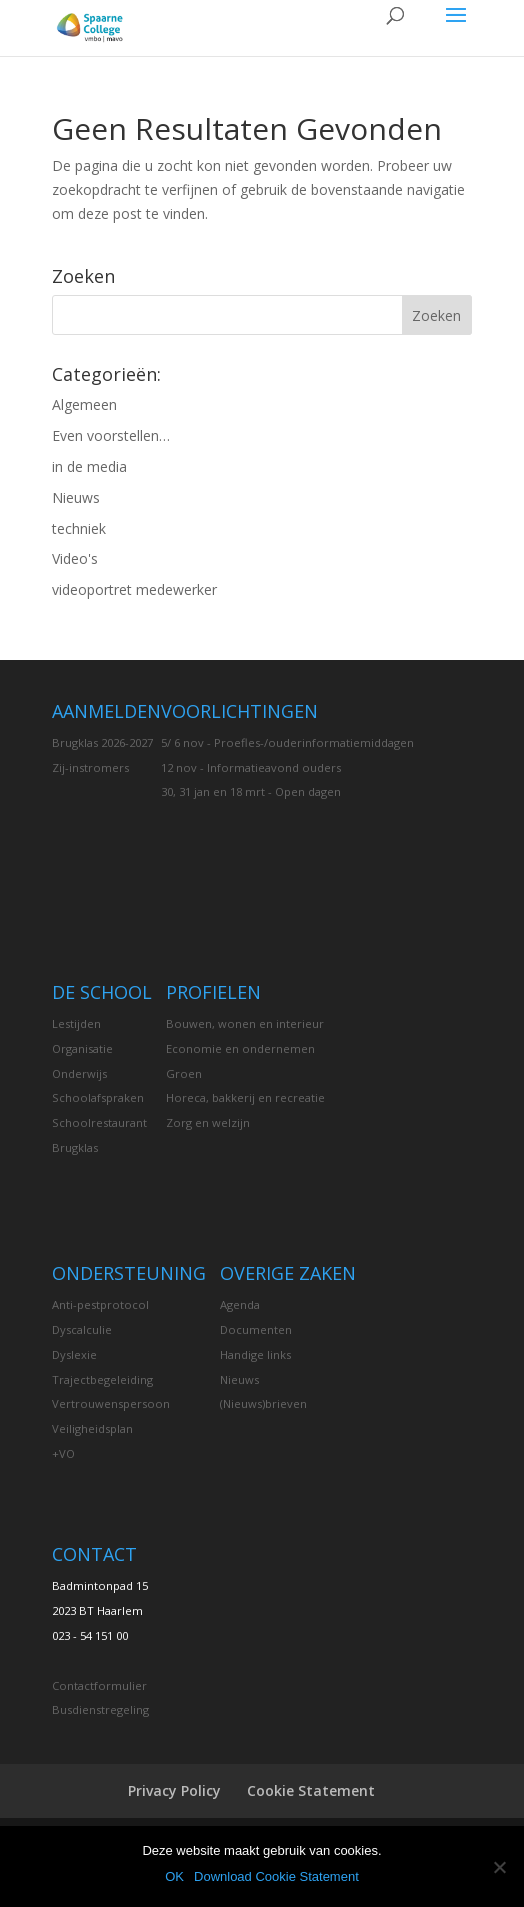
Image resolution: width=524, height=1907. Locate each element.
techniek (79, 528)
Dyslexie (74, 1354)
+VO (63, 1453)
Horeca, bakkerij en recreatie (245, 1097)
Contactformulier (99, 1685)
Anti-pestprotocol (100, 1304)
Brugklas (75, 1147)
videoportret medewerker (134, 589)
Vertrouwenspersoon (111, 1403)
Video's (75, 558)
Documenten (256, 1329)
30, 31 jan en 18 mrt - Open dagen (251, 791)
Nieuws (76, 497)
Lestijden (76, 1023)
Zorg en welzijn (208, 1122)
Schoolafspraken (98, 1097)
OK (174, 1876)
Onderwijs (79, 1073)
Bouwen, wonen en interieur (245, 1023)
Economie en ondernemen (240, 1048)
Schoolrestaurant (99, 1122)
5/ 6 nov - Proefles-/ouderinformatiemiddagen (287, 742)
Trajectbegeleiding (102, 1379)
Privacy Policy (174, 1790)
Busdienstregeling (100, 1709)
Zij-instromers (90, 767)
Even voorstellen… (111, 435)
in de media (89, 466)
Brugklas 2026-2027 (102, 742)
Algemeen (84, 404)
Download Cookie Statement (276, 1876)
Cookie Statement (311, 1790)
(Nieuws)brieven (263, 1403)
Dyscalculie (82, 1329)
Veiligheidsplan (92, 1428)
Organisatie (82, 1048)
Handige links (255, 1354)
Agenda (240, 1304)
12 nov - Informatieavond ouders (251, 767)
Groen (184, 1073)
